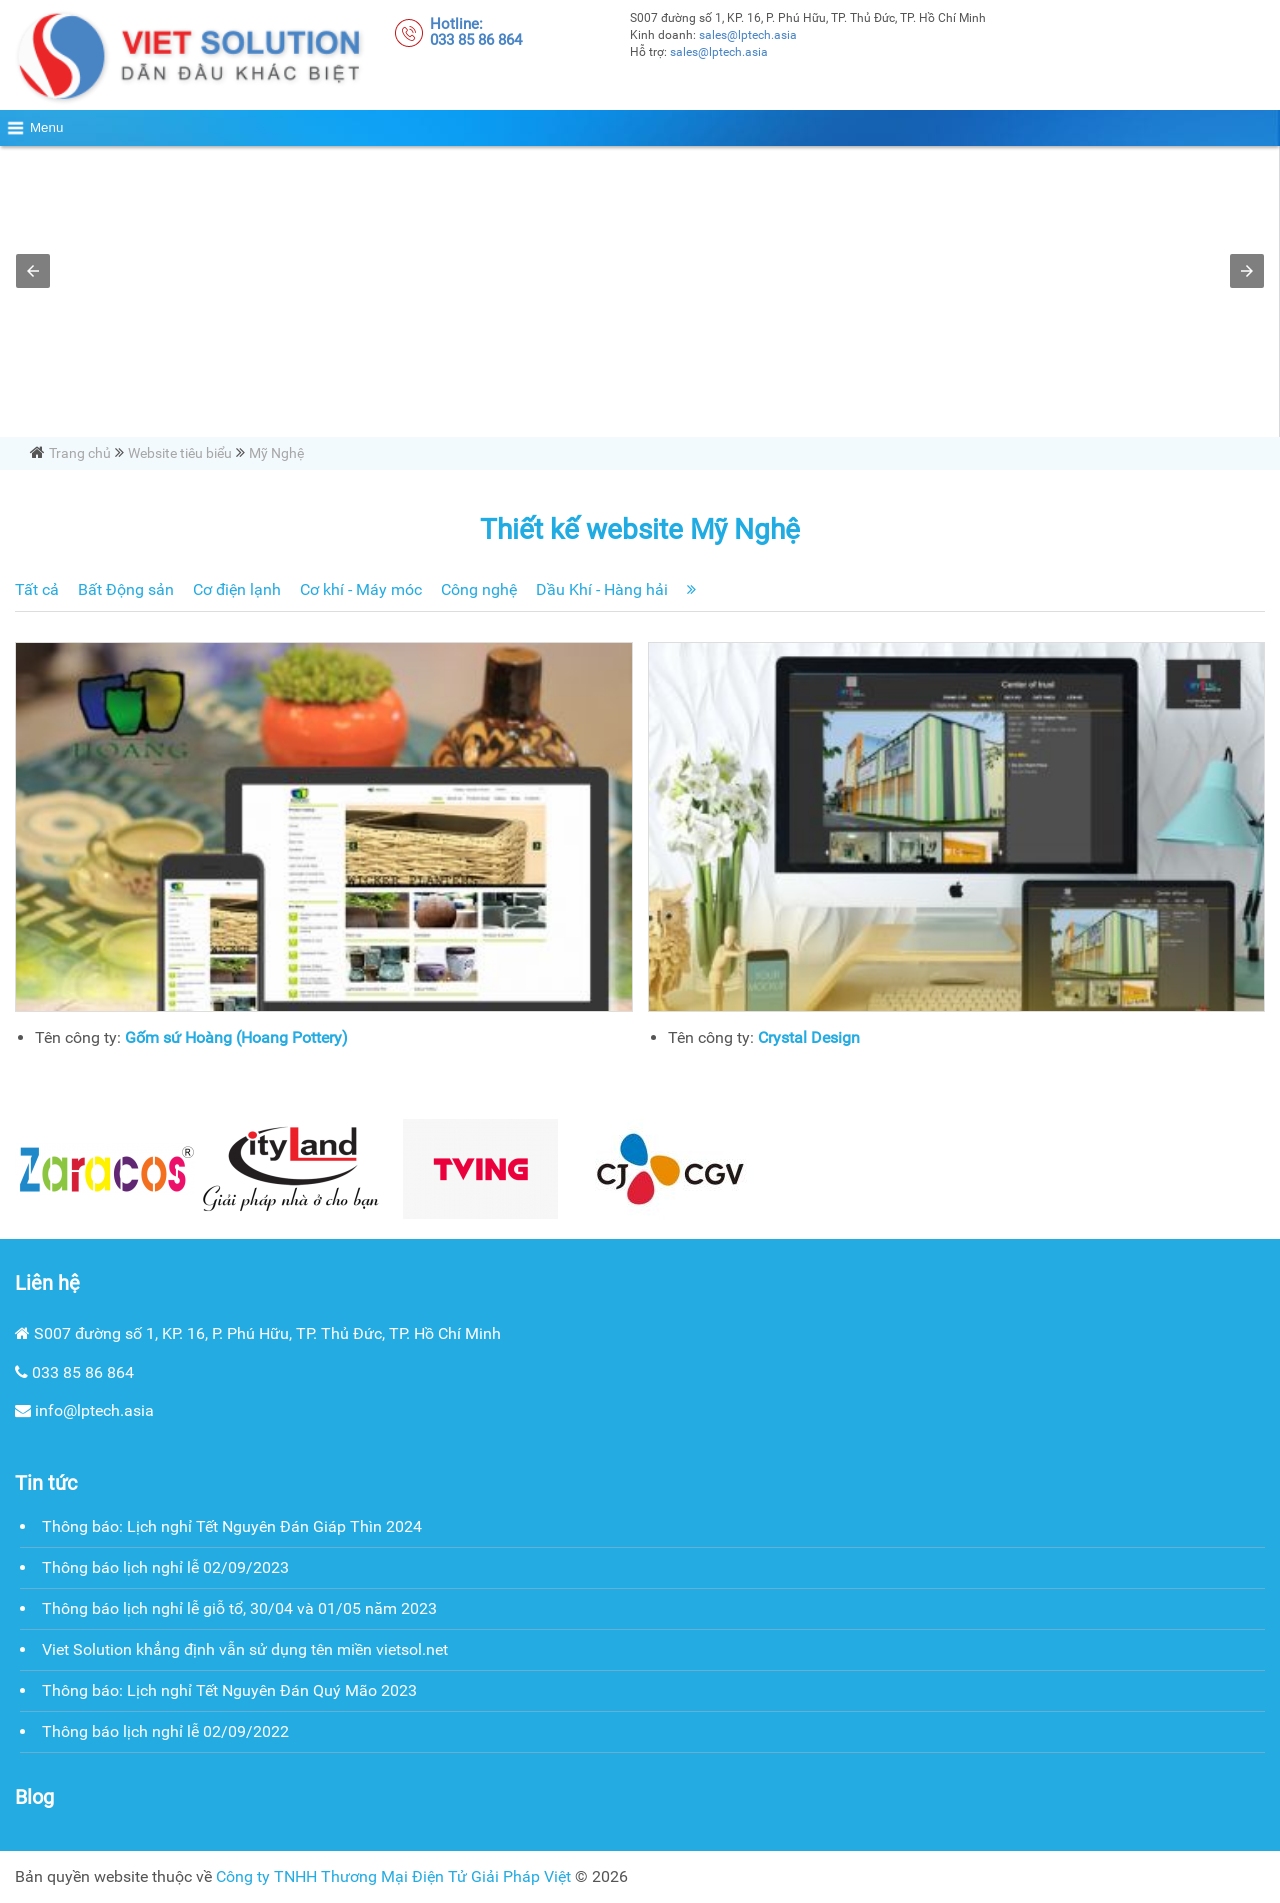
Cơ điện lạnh (237, 589)
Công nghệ (479, 589)
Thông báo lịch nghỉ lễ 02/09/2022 (165, 1731)
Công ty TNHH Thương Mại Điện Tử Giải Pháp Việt (393, 1876)
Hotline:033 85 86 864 (476, 32)
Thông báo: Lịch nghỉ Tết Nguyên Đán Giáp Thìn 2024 (232, 1526)
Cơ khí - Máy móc (361, 589)
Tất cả (37, 589)
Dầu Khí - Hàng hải (602, 589)
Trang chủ (80, 453)
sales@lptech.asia (748, 35)
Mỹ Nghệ (276, 453)
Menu (46, 127)
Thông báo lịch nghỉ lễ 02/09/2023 (165, 1567)
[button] (33, 271)
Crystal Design (809, 1037)
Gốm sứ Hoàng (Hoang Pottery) (236, 1037)
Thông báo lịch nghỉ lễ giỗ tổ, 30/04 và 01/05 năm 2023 (239, 1608)
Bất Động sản (126, 589)
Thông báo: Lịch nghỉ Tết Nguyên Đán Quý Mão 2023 (229, 1690)
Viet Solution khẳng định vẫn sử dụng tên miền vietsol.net (245, 1649)
